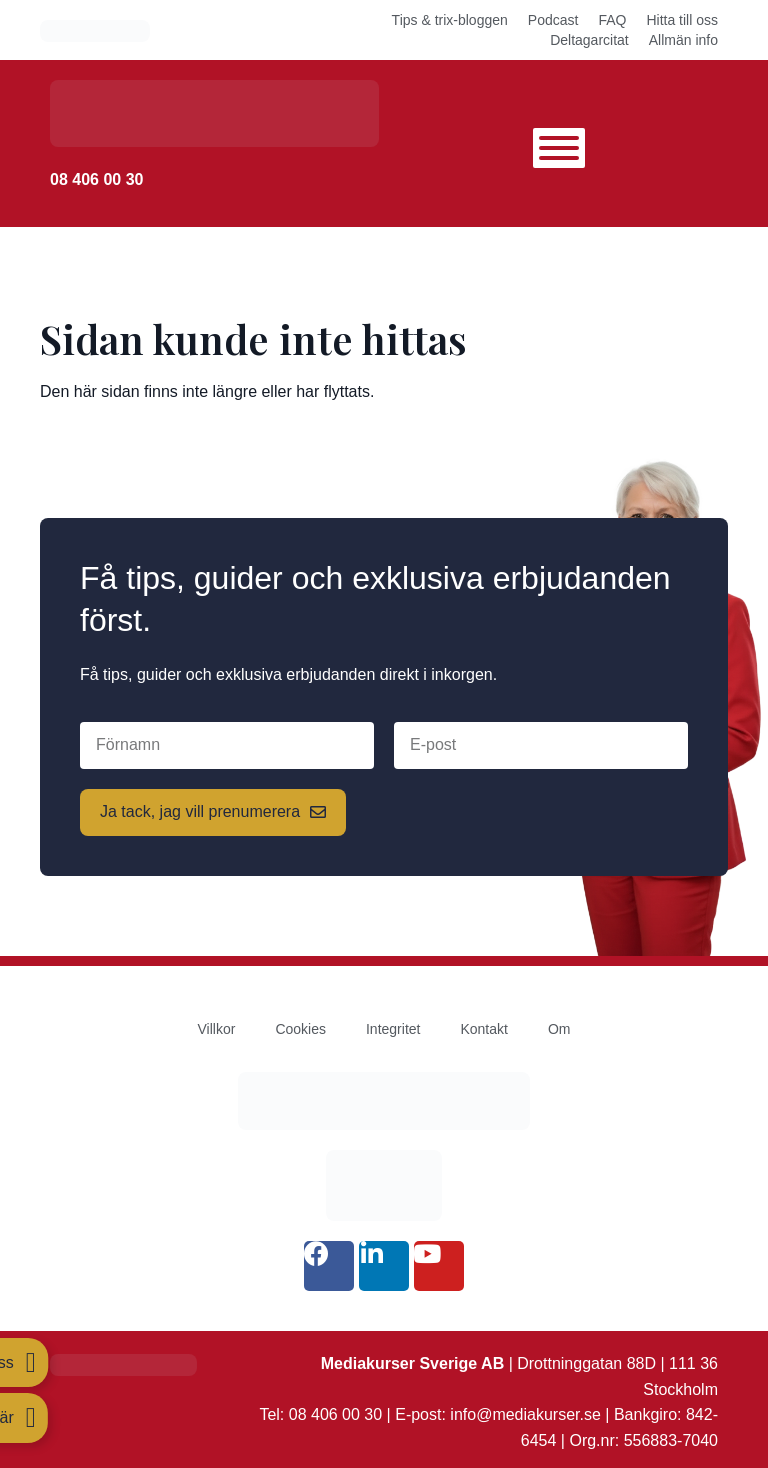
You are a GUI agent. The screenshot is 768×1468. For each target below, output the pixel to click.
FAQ (612, 20)
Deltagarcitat (589, 40)
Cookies (300, 1029)
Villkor (217, 1029)
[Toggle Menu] (559, 148)
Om (559, 1029)
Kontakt (483, 1029)
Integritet (393, 1029)
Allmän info (683, 40)
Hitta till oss (682, 20)
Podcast (553, 20)
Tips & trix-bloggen (450, 20)
